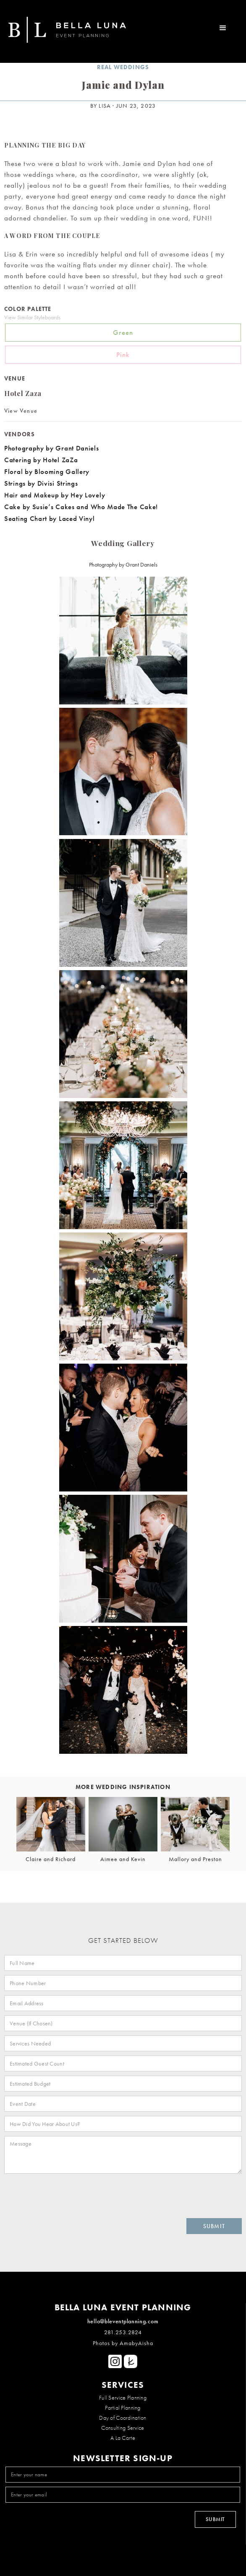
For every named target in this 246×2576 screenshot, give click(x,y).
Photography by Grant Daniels (53, 448)
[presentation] (64, 2194)
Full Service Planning (123, 2397)
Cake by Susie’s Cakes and (46, 506)
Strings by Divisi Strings (41, 483)
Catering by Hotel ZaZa (41, 459)
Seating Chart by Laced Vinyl (49, 518)
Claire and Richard (51, 1859)
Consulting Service (122, 2427)
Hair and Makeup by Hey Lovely (54, 495)
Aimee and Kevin (123, 1859)
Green (123, 332)
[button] (223, 25)
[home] (63, 31)
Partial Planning (122, 2407)
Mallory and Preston (195, 1859)
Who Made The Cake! (124, 506)
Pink (123, 354)
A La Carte (122, 2437)
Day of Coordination (122, 2417)
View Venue (20, 410)
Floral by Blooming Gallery (46, 471)
